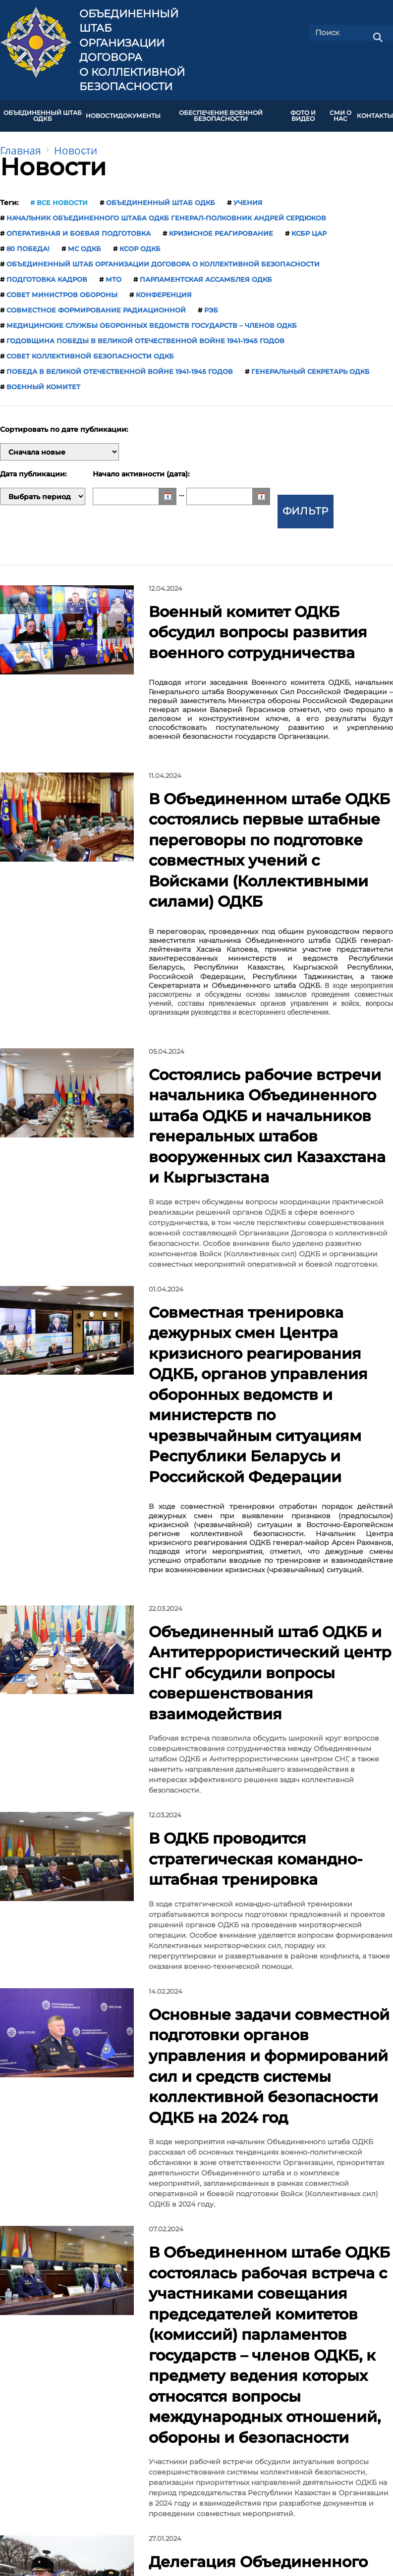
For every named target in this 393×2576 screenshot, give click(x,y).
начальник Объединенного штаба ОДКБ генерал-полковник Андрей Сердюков (166, 211)
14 (141, 2176)
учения (248, 196)
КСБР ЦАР (309, 226)
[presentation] (7, 2320)
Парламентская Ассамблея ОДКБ (206, 272)
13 (121, 2176)
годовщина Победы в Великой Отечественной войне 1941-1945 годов (145, 334)
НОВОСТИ (102, 112)
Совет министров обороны (61, 288)
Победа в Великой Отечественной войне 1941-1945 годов (119, 364)
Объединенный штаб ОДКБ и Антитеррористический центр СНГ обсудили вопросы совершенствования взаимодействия (263, 1263)
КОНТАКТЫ (375, 112)
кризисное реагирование (221, 226)
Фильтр (305, 489)
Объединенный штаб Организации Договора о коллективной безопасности (132, 50)
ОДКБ (190, 2366)
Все (297, 2176)
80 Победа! (28, 242)
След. (267, 2176)
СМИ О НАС (340, 112)
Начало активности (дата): (141, 467)
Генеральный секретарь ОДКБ (310, 364)
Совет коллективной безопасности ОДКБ (90, 349)
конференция (164, 288)
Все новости (62, 196)
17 (202, 2176)
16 (182, 2176)
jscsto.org (109, 2506)
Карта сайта (222, 2420)
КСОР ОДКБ (140, 242)
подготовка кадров (46, 272)
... (103, 2176)
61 (239, 2176)
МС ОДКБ (84, 242)
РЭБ (211, 303)
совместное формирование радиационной (96, 303)
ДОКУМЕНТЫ (139, 112)
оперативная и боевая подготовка (78, 226)
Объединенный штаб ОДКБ (42, 112)
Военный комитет (43, 380)
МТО (113, 272)
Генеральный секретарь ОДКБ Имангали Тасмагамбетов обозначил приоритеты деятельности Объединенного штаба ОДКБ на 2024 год (269, 2004)
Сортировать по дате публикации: (64, 423)
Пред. (63, 2176)
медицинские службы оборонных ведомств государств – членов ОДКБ (151, 318)
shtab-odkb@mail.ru (283, 2473)
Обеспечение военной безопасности (221, 112)
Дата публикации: (33, 467)
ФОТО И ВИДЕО (303, 112)
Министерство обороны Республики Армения (307, 2371)
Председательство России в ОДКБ (73, 2371)
